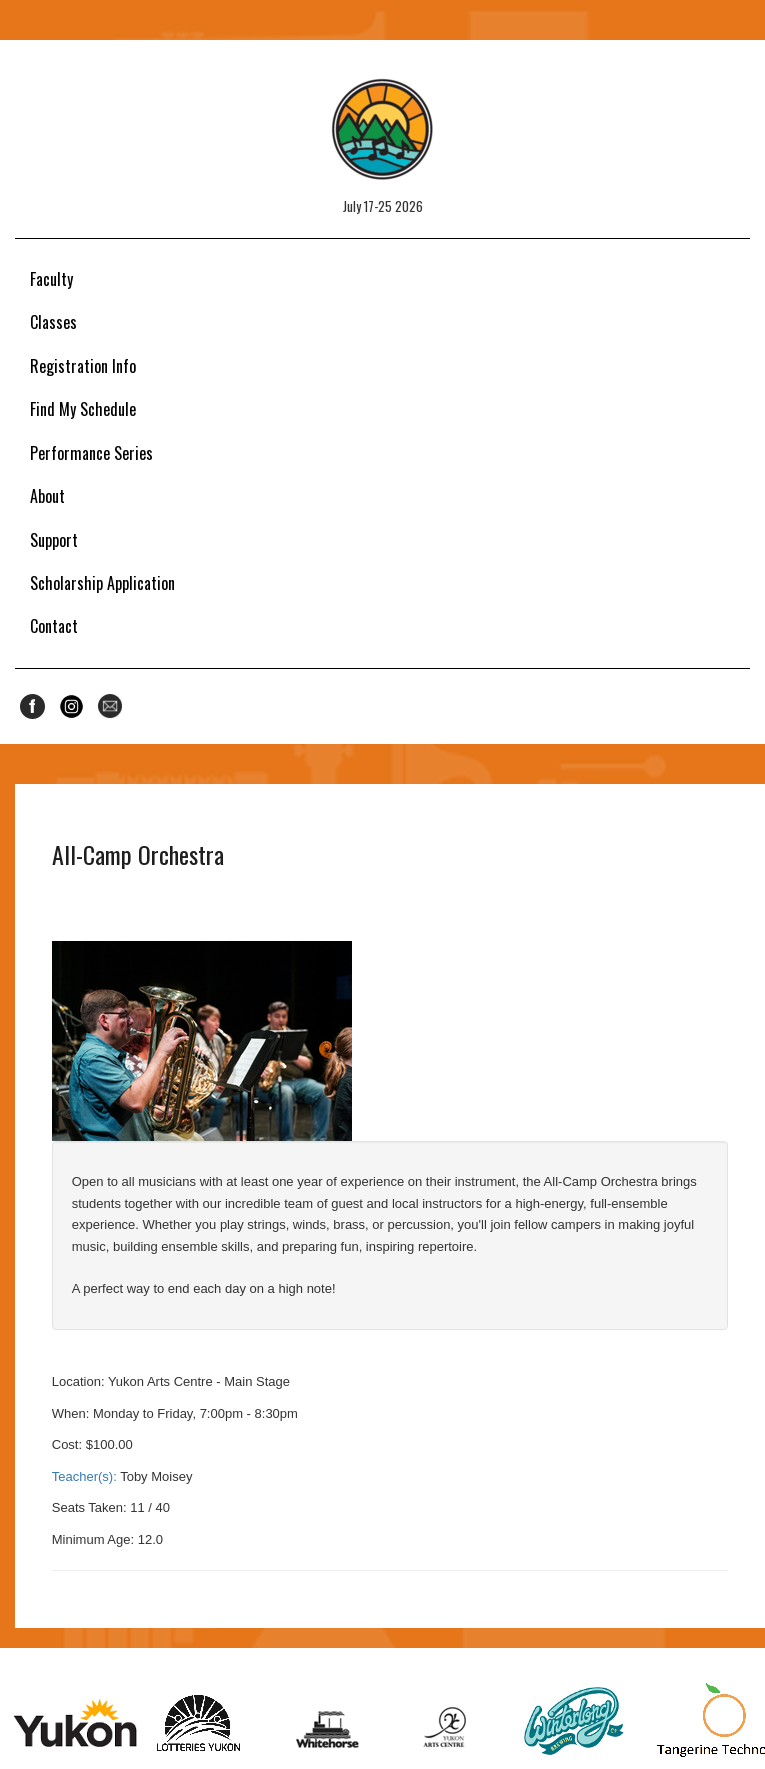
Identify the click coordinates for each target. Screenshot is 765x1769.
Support (54, 540)
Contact (54, 626)
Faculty (51, 279)
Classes (53, 322)
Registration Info (83, 366)
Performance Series (91, 453)
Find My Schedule (83, 409)
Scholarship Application (102, 583)
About (47, 496)
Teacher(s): (84, 1476)
